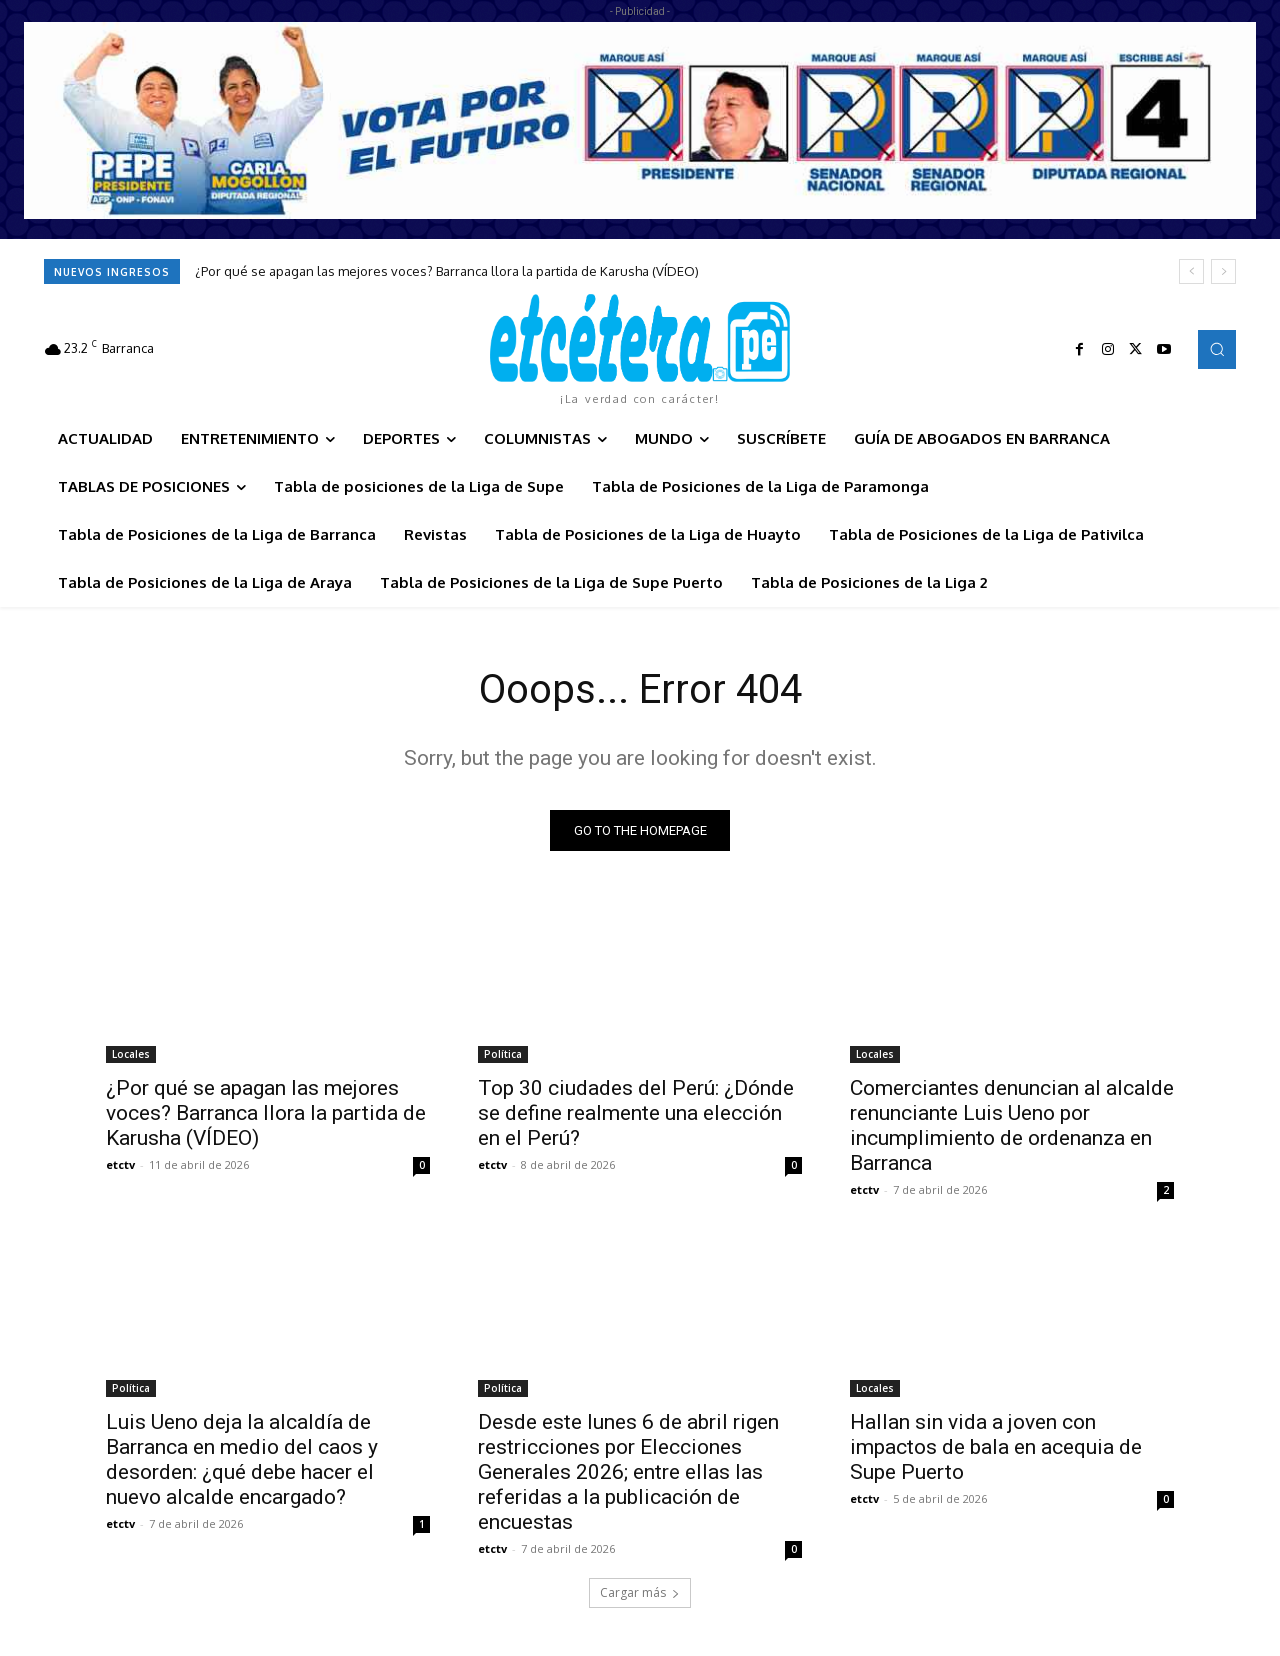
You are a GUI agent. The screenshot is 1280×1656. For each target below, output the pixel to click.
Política (503, 1054)
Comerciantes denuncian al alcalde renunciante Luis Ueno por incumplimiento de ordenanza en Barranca (1012, 1125)
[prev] (1191, 271)
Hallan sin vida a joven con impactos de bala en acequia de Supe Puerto (996, 1447)
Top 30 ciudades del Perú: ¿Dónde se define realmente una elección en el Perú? (636, 1113)
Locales (131, 1054)
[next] (1223, 271)
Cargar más (640, 1592)
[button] (1217, 349)
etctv (120, 1164)
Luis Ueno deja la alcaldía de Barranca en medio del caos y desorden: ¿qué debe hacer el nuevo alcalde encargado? (242, 1459)
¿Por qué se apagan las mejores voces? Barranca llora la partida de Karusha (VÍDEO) (447, 271)
